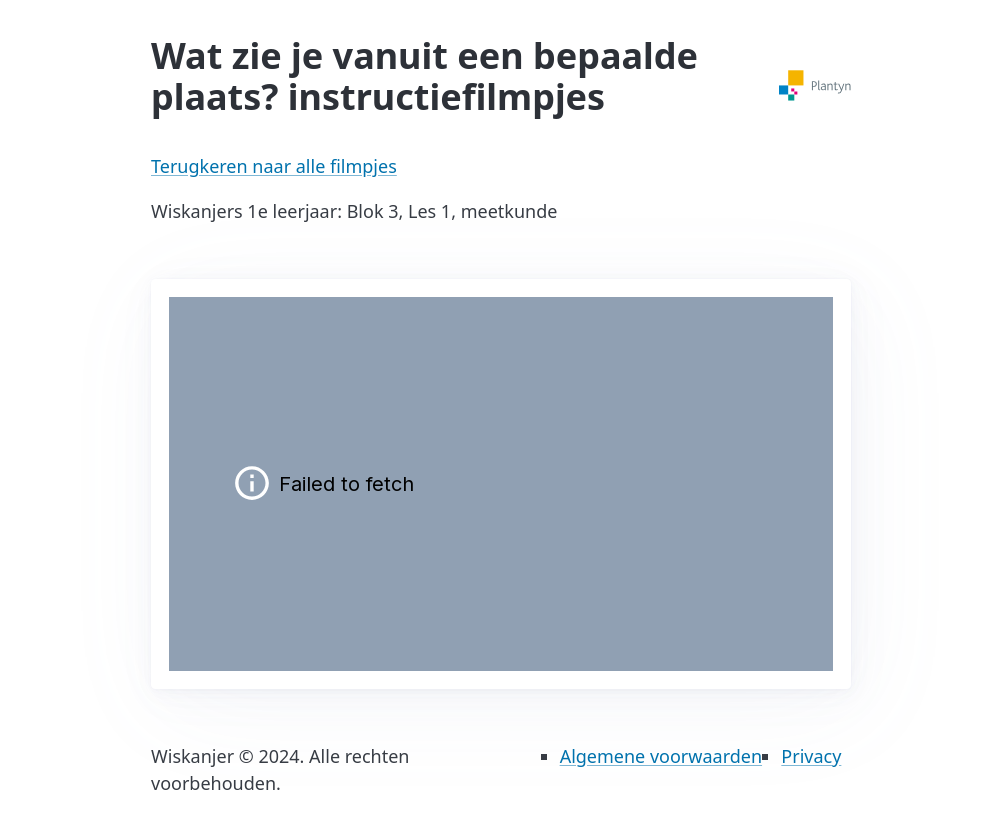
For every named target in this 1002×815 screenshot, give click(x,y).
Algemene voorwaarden (661, 756)
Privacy (811, 756)
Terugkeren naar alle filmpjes (274, 166)
